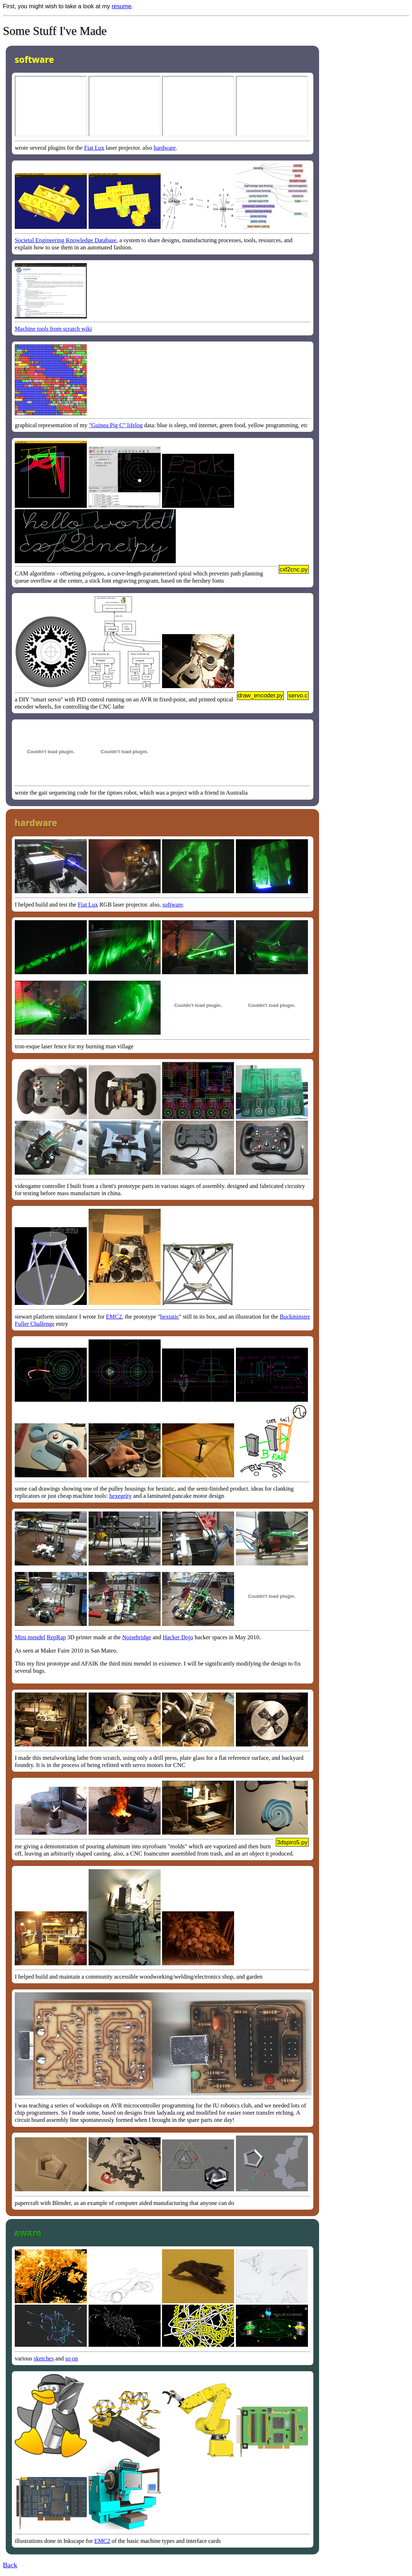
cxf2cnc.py (293, 569)
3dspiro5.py (292, 1842)
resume (121, 6)
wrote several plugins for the (49, 147)
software (172, 904)
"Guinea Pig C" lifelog (116, 425)
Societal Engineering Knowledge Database (65, 240)
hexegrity (120, 1495)
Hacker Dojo (178, 1637)
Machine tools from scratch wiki (53, 328)
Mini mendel (30, 1637)
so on (71, 2358)
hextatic (169, 1316)
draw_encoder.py (260, 695)
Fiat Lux (94, 147)
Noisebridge (136, 1637)
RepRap (56, 1637)
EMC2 (114, 1316)
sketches (44, 2358)
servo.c (298, 695)
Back (10, 2565)
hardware (165, 147)
